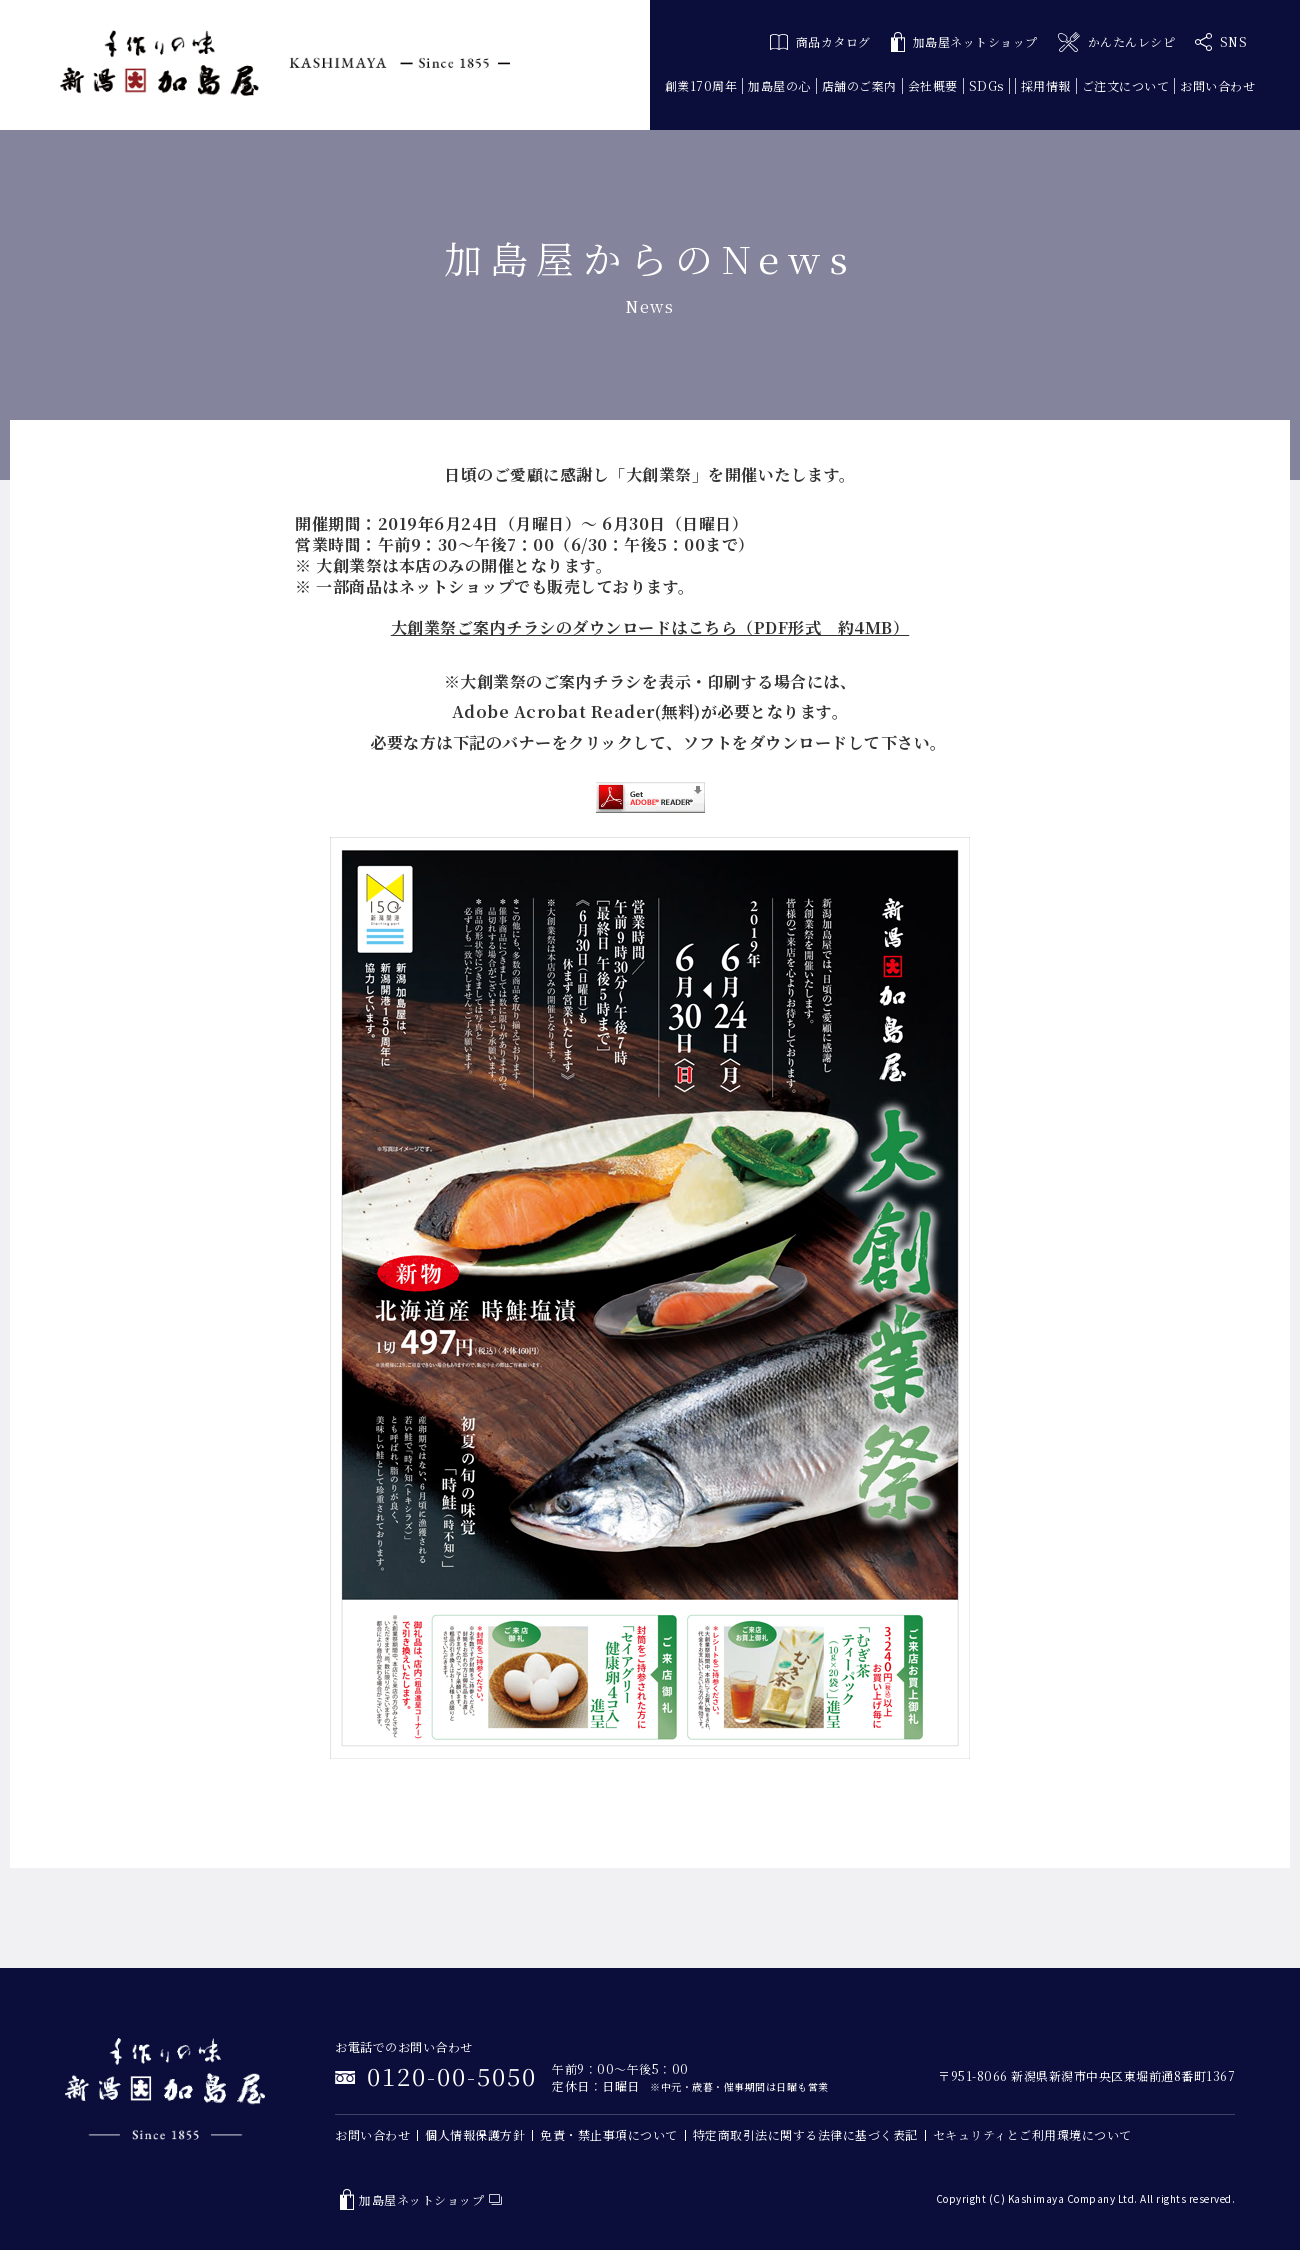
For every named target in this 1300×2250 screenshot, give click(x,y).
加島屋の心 (779, 85)
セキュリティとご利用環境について (1032, 2134)
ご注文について (1126, 85)
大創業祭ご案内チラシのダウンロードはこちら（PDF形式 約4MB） (650, 627)
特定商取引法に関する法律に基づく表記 (805, 2134)
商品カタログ (820, 41)
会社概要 (933, 85)
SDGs (986, 85)
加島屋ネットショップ (964, 42)
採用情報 (1046, 85)
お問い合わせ (1217, 85)
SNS (1221, 42)
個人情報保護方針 (475, 2134)
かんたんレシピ (1116, 42)
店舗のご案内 (859, 85)
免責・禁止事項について (609, 2134)
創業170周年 (701, 85)
